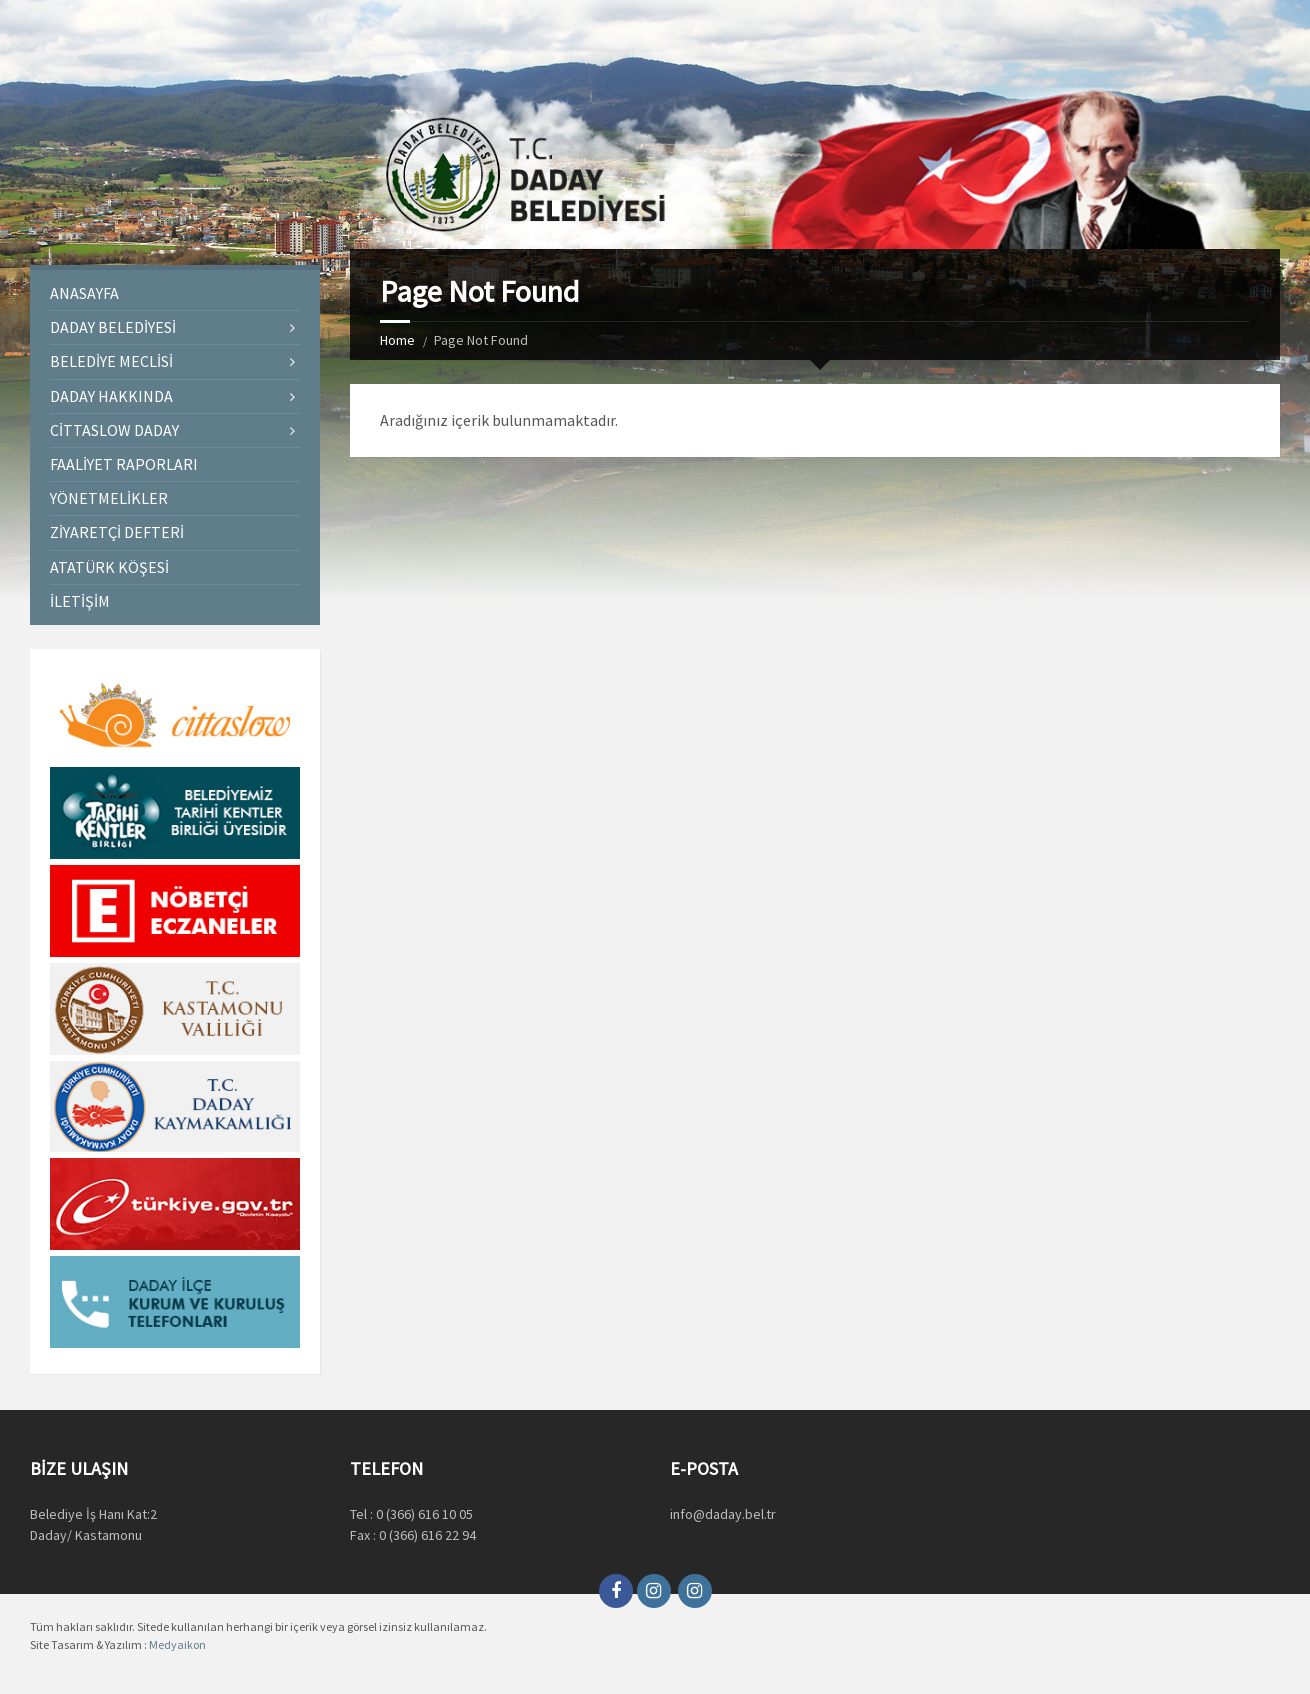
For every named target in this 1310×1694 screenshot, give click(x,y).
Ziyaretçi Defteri (117, 532)
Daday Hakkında (111, 396)
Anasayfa (84, 293)
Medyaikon (177, 1644)
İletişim (80, 601)
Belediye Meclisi (111, 361)
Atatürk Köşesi (109, 567)
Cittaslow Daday (114, 430)
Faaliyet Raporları (124, 464)
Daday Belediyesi (113, 327)
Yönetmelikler (109, 498)
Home (397, 340)
